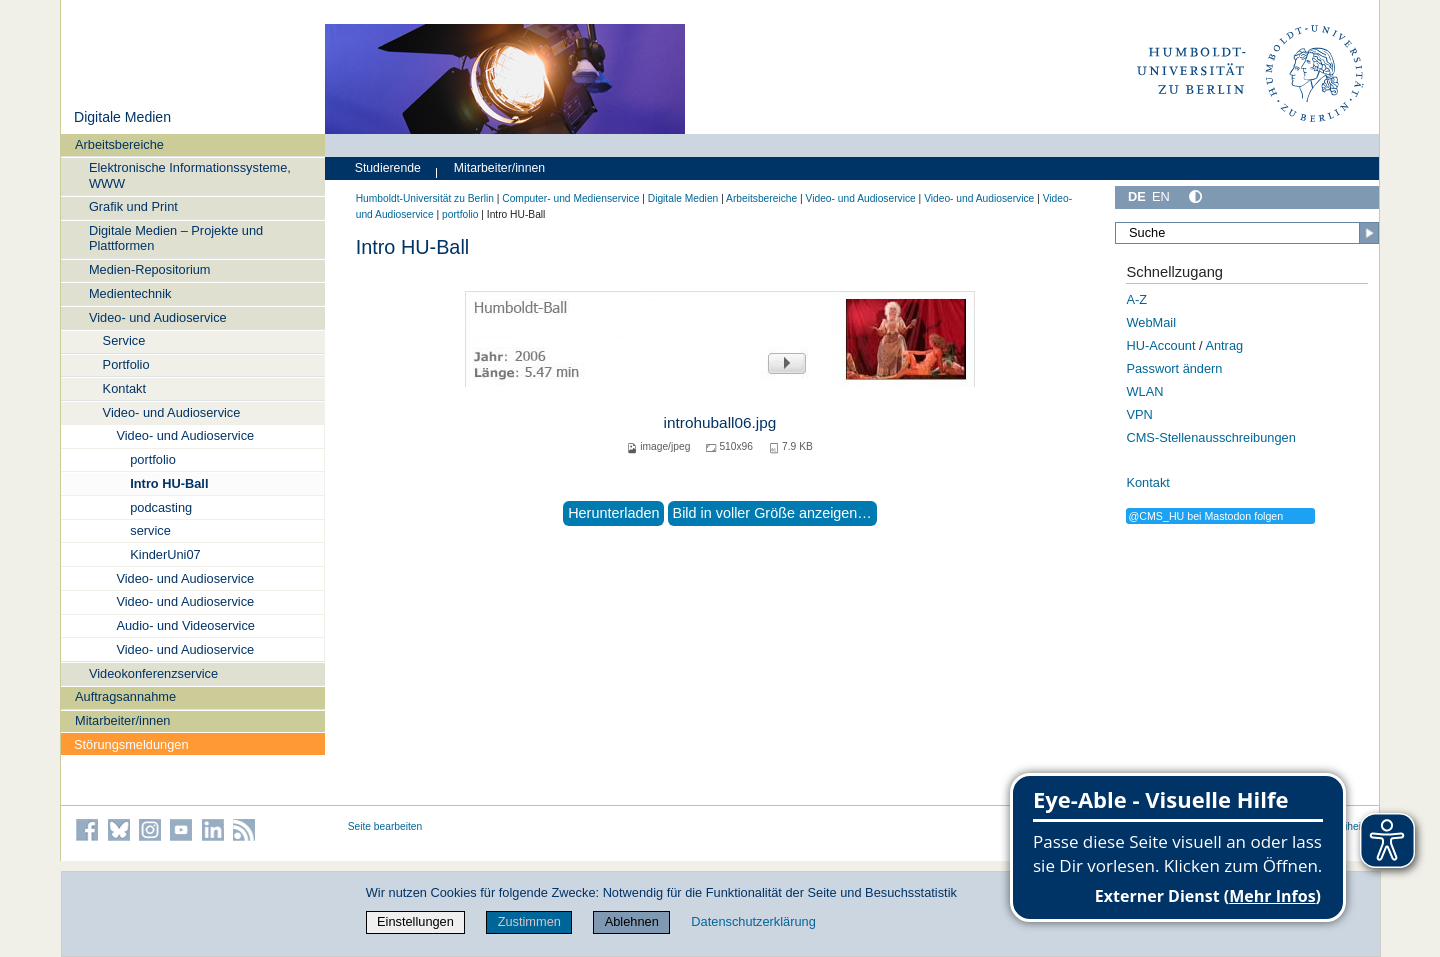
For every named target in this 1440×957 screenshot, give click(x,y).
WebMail (1151, 322)
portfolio (153, 459)
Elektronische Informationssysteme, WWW (190, 175)
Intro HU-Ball (169, 483)
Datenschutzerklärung (753, 921)
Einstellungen (415, 921)
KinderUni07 (165, 554)
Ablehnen (632, 921)
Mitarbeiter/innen (122, 720)
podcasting (161, 507)
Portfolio (126, 364)
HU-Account (1160, 345)
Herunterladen (613, 513)
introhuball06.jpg (720, 422)
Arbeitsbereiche (119, 144)
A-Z (1136, 299)
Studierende (388, 168)
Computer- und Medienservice (570, 198)
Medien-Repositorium (150, 269)
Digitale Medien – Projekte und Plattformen (176, 238)
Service (124, 340)
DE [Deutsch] (1137, 196)
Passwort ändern (1174, 368)
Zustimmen (529, 921)
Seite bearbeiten (385, 826)
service (150, 530)
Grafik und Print (133, 206)
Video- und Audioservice (158, 317)
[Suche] (1247, 233)
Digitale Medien (122, 117)
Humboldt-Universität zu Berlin (425, 198)
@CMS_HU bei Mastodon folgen (1205, 516)
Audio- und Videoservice (185, 625)
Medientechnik (130, 293)
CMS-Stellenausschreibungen (1210, 437)
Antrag (1224, 345)
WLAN (1144, 391)
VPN (1139, 414)
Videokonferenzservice (153, 673)
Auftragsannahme (125, 696)
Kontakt (124, 388)
